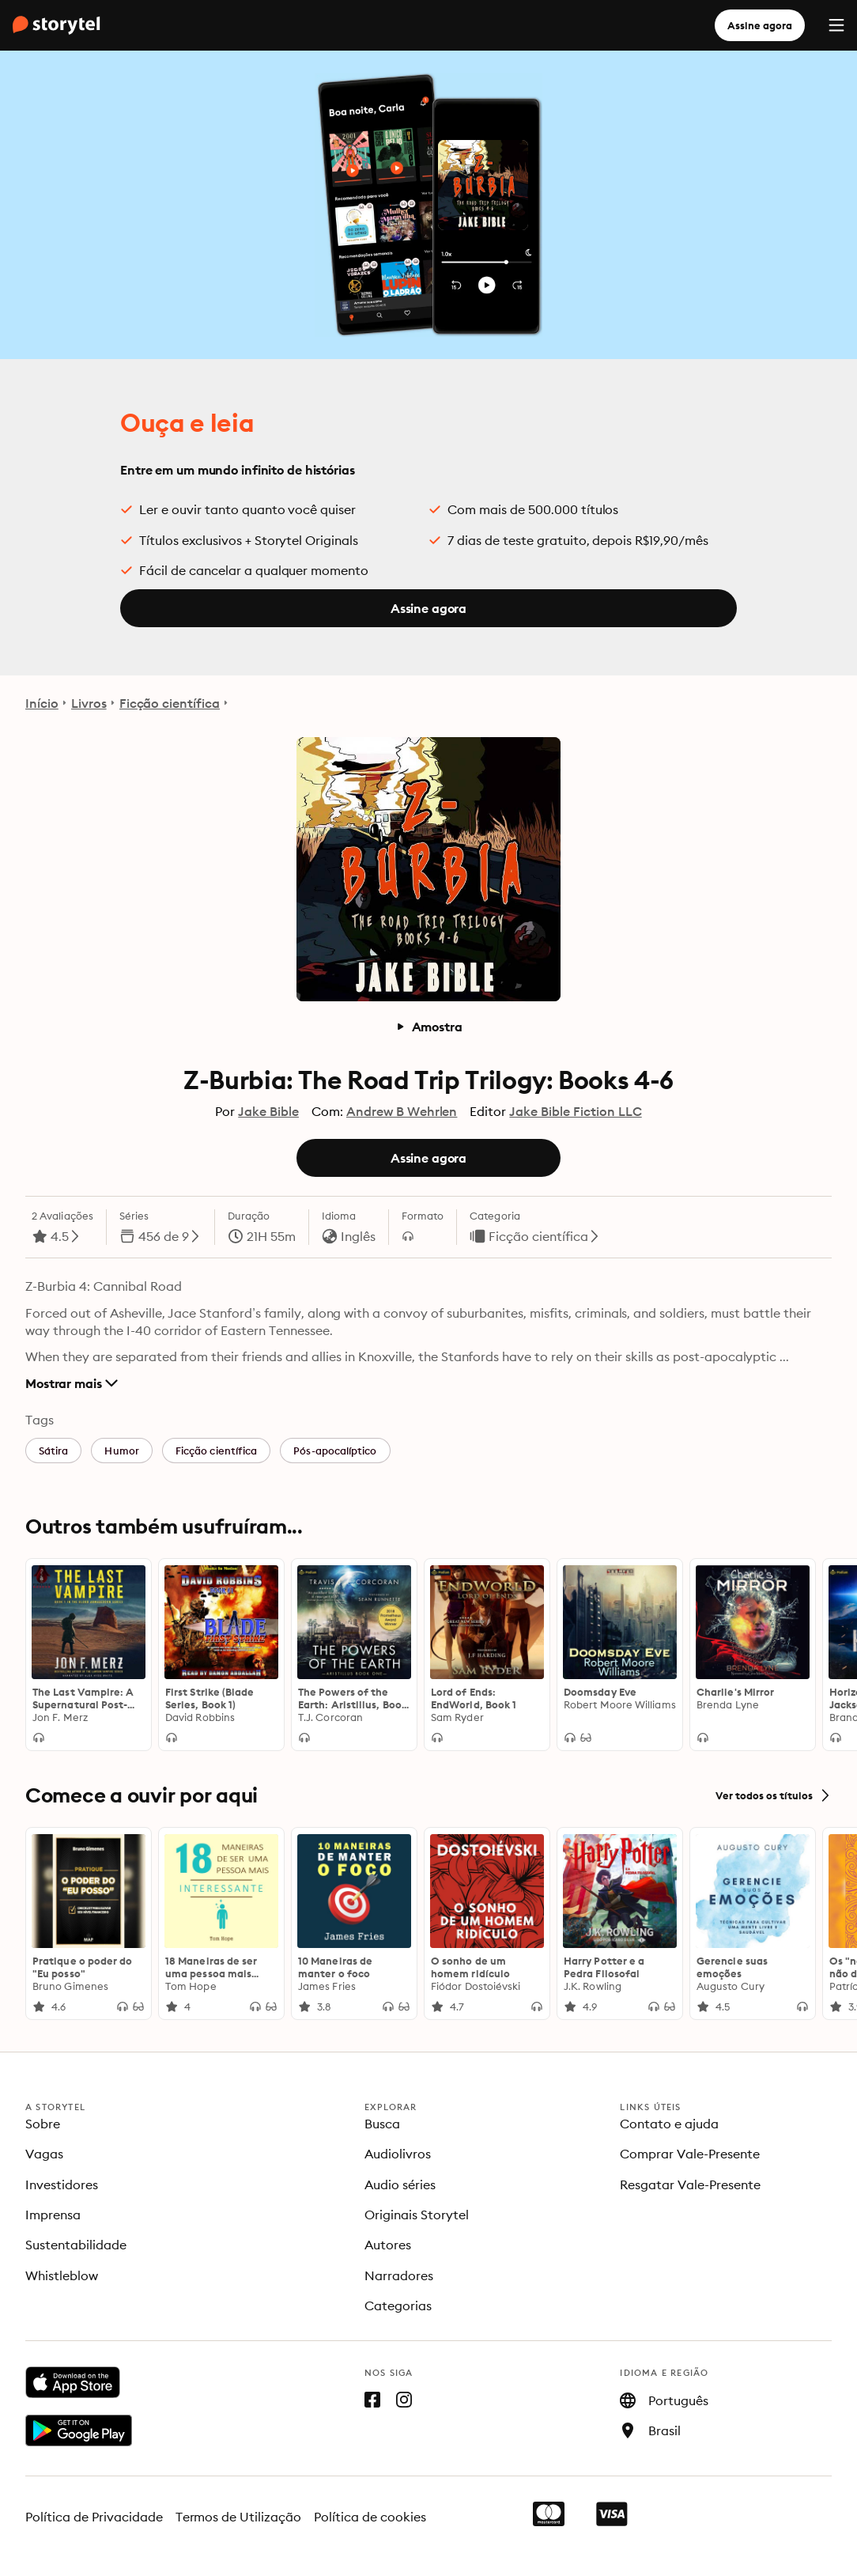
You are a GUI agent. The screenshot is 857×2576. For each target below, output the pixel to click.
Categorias (398, 2305)
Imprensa (53, 2214)
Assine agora (759, 25)
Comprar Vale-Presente (690, 2154)
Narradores (398, 2275)
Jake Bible (268, 1111)
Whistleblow (61, 2275)
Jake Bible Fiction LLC (575, 1111)
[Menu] (836, 25)
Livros (89, 703)
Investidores (61, 2184)
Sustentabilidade (75, 2245)
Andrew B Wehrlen (402, 1111)
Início (42, 703)
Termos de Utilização (239, 2517)
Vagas (44, 2154)
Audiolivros (397, 2154)
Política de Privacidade (94, 2517)
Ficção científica (169, 703)
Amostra (428, 1027)
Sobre (42, 2124)
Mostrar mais (71, 1383)
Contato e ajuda (669, 2124)
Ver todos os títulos (773, 1795)
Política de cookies (370, 2517)
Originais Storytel (416, 2214)
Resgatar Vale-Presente (690, 2184)
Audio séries (400, 2184)
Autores (387, 2245)
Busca (382, 2124)
